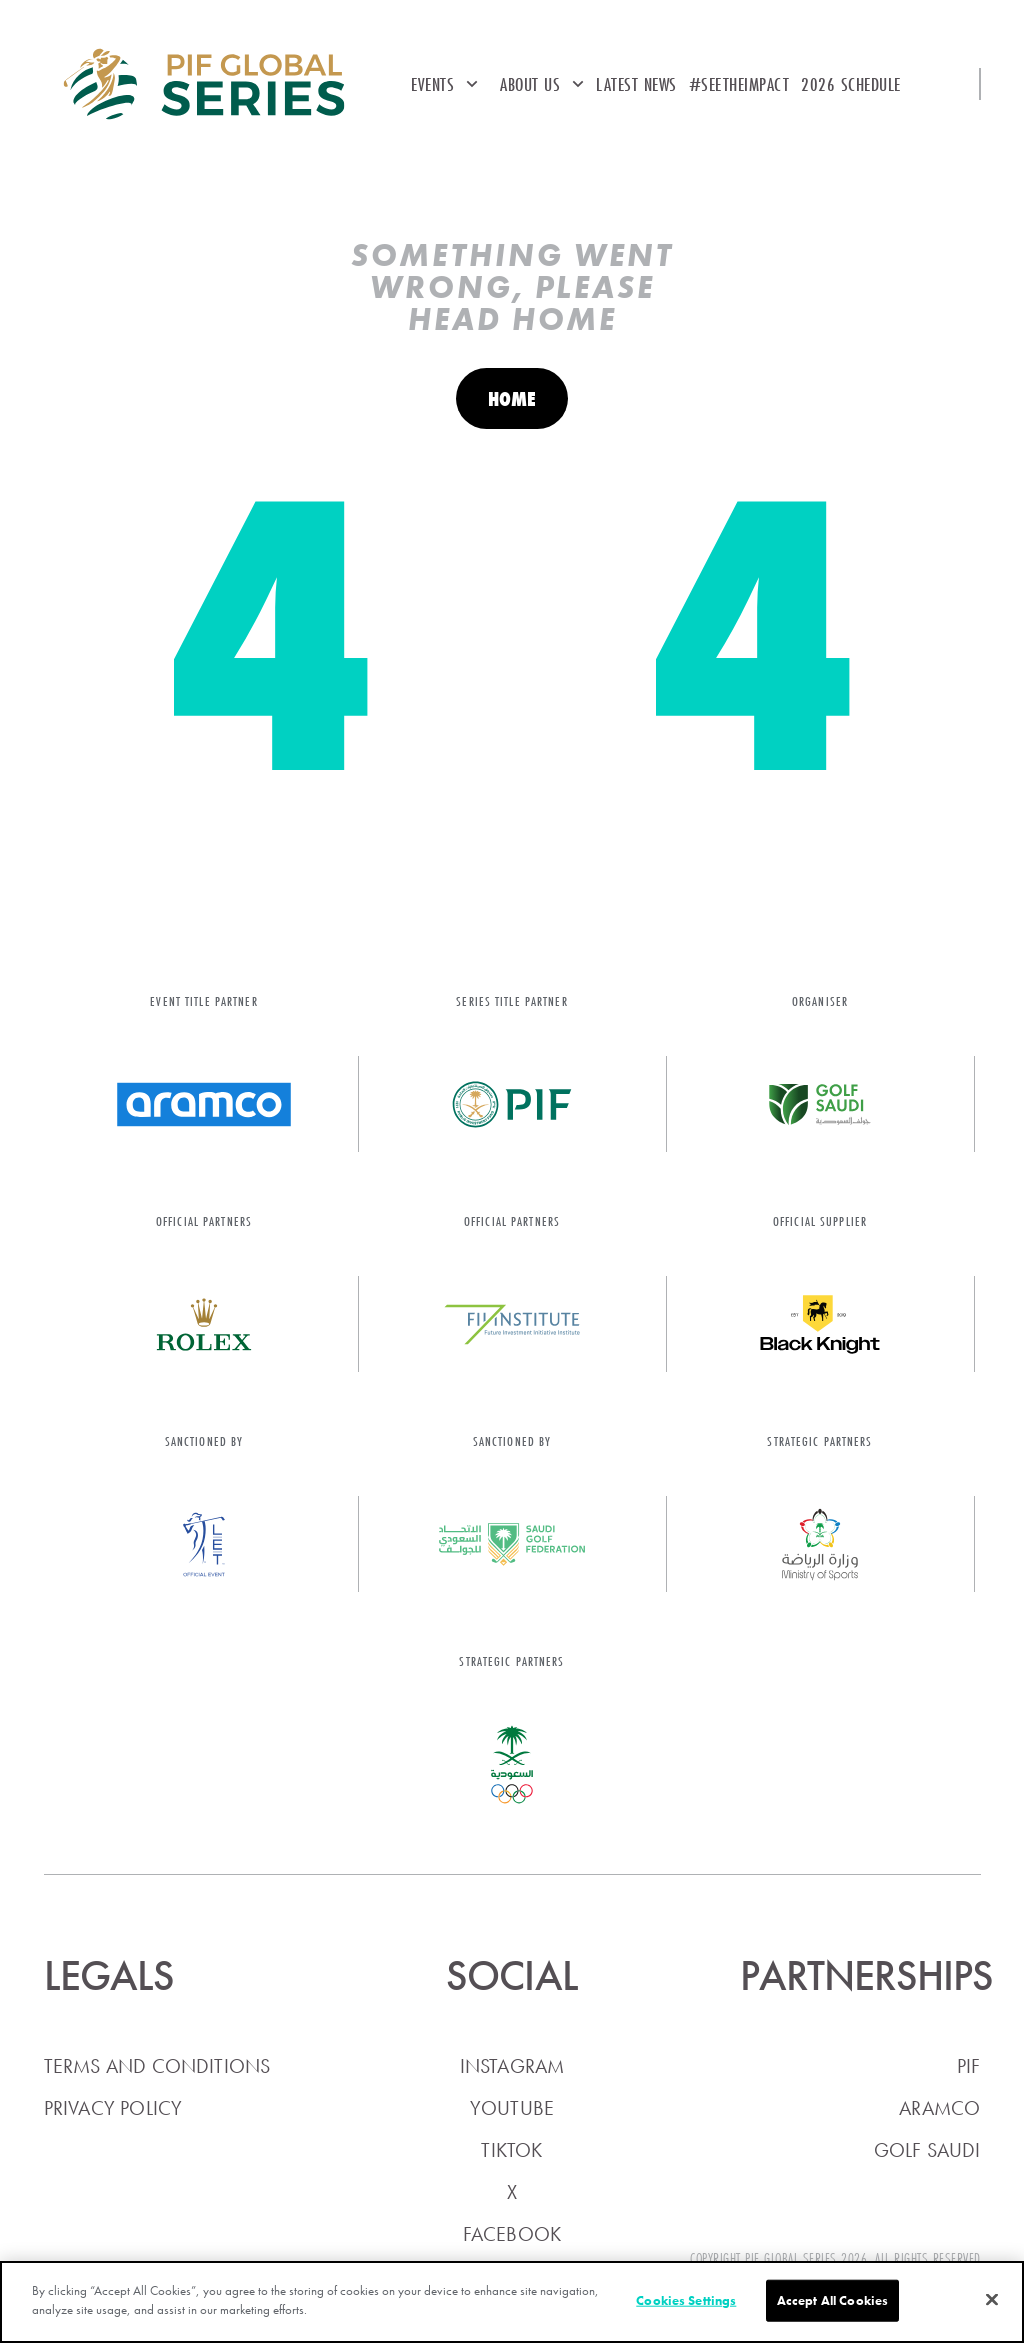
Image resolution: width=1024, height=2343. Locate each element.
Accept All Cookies (832, 2300)
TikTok (511, 2150)
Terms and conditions (157, 2066)
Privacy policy (113, 2108)
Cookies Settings (686, 2300)
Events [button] (444, 84)
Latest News (636, 84)
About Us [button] (542, 84)
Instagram (512, 2066)
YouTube (512, 2108)
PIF (969, 2066)
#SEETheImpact (739, 84)
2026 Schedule (851, 84)
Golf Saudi (927, 2150)
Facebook (512, 2234)
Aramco (939, 2108)
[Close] (992, 2299)
